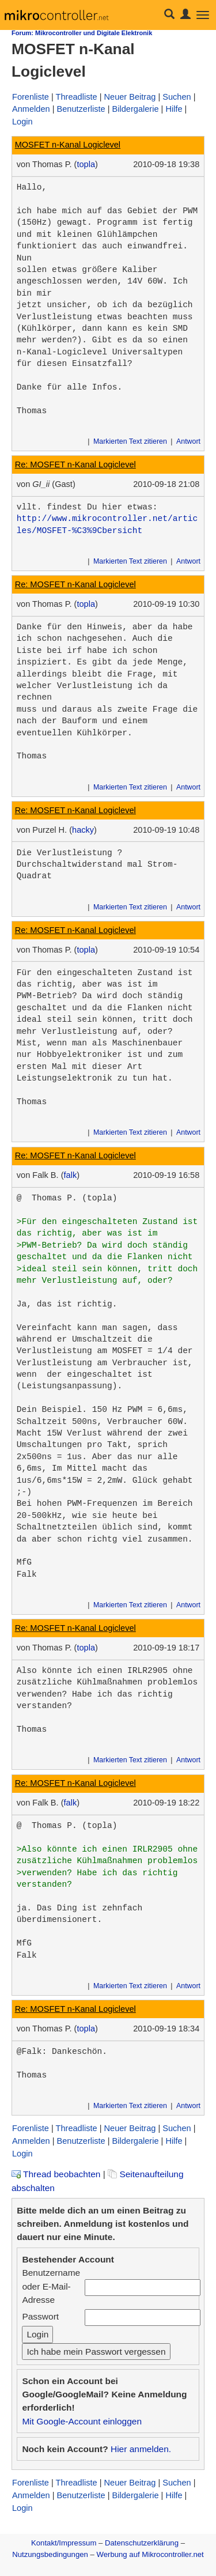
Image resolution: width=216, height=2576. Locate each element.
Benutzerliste (80, 109)
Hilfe (173, 109)
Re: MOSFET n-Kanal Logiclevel (75, 464)
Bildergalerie (135, 109)
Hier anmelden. (141, 2449)
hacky (83, 829)
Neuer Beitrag (130, 96)
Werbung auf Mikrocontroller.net (150, 2554)
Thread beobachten (56, 2174)
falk (70, 1175)
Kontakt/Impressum (63, 2543)
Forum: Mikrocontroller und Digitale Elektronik (82, 32)
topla (86, 164)
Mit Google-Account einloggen (82, 2421)
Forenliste (30, 96)
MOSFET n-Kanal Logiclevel (67, 144)
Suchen (176, 96)
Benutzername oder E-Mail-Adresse (51, 2286)
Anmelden (31, 109)
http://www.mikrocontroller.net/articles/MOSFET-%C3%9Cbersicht (107, 524)
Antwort (188, 441)
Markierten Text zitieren (130, 441)
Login (22, 121)
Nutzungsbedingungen (50, 2554)
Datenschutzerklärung (142, 2543)
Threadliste (76, 96)
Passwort (40, 2316)
